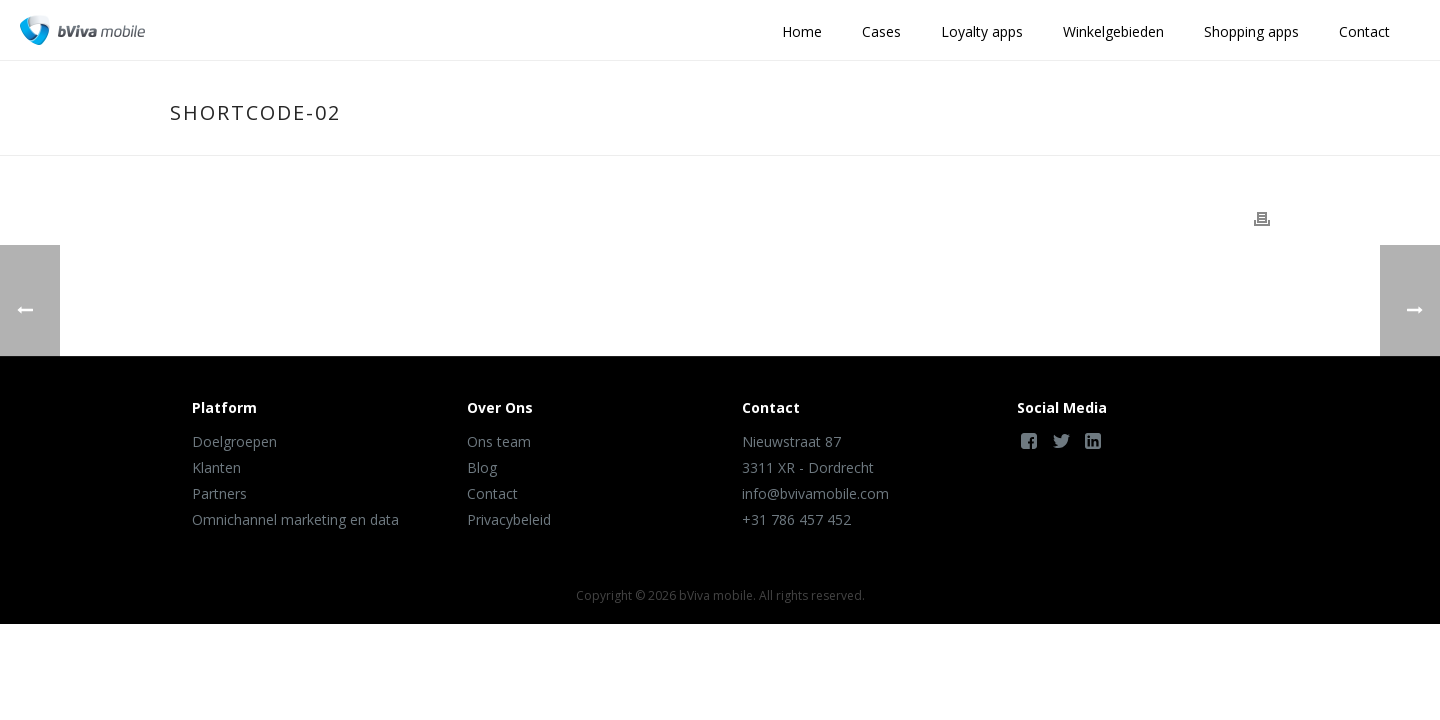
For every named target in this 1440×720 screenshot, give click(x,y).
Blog (482, 467)
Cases (881, 31)
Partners (219, 493)
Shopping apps (1251, 31)
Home (802, 31)
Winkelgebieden (1113, 31)
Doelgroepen (234, 441)
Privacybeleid (509, 519)
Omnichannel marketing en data (295, 519)
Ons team (499, 441)
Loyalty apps (982, 31)
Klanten (216, 467)
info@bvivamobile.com (815, 493)
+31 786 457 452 (796, 519)
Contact (1364, 31)
